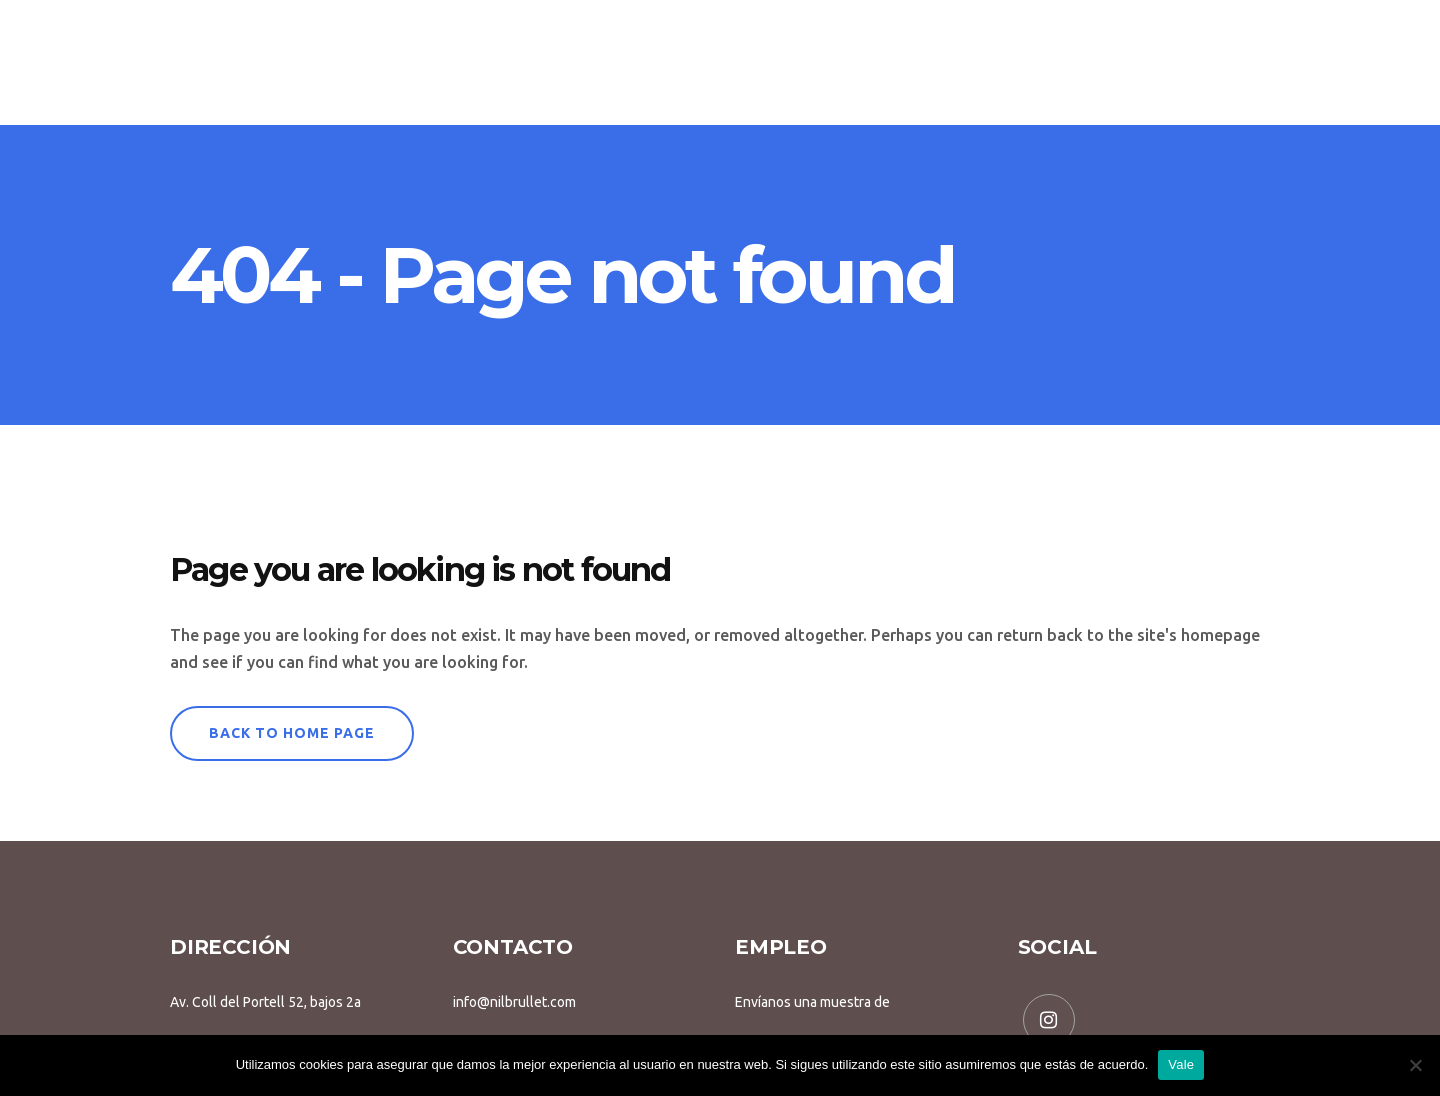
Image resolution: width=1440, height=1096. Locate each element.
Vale (1181, 1064)
